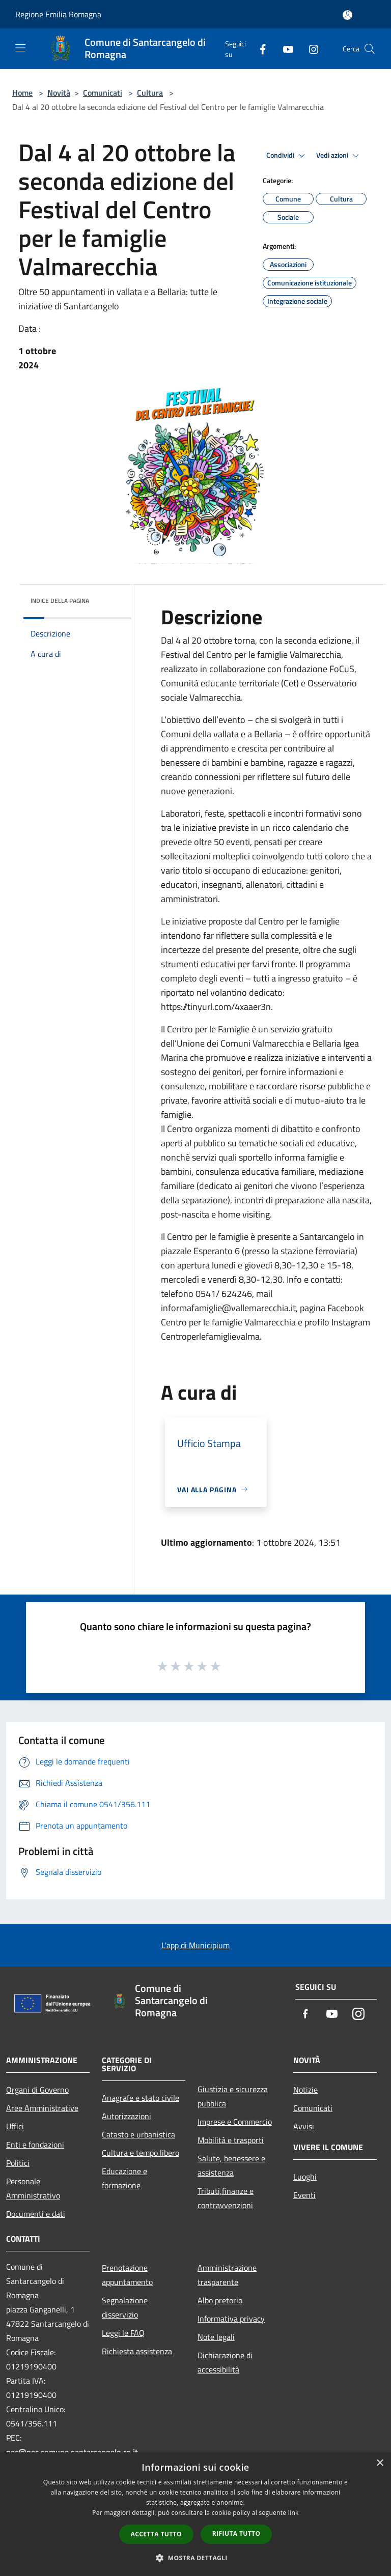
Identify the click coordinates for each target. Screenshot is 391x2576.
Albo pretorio (220, 2300)
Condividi (287, 156)
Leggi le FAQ (123, 2333)
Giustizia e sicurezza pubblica (233, 2096)
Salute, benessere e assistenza (231, 2165)
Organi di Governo (37, 2089)
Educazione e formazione (124, 2178)
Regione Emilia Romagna (58, 14)
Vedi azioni (339, 156)
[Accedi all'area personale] (347, 15)
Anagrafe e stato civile (140, 2098)
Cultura (150, 92)
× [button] (379, 2463)
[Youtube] (284, 48)
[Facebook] (258, 48)
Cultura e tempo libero (140, 2153)
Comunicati (102, 92)
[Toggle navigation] (20, 48)
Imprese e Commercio (235, 2122)
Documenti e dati (35, 2214)
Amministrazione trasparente (227, 2275)
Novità (58, 92)
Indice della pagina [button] (60, 600)
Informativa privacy (231, 2318)
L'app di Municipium (195, 1945)
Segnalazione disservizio (125, 2307)
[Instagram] (309, 48)
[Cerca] (370, 49)
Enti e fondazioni (35, 2144)
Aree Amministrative (42, 2108)
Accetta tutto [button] (156, 2534)
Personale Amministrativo (33, 2188)
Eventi (304, 2195)
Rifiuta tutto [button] (236, 2533)
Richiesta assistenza (137, 2351)
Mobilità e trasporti (231, 2140)
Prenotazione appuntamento (127, 2275)
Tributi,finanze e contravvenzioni (226, 2198)
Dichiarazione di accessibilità (225, 2362)
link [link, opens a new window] (293, 2512)
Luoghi (305, 2176)
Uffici (15, 2126)
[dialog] (195, 2514)
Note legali (216, 2337)
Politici (18, 2163)
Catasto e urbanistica (138, 2134)
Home (22, 92)
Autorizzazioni (126, 2116)
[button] (195, 2558)
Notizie (305, 2089)
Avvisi (303, 2126)
